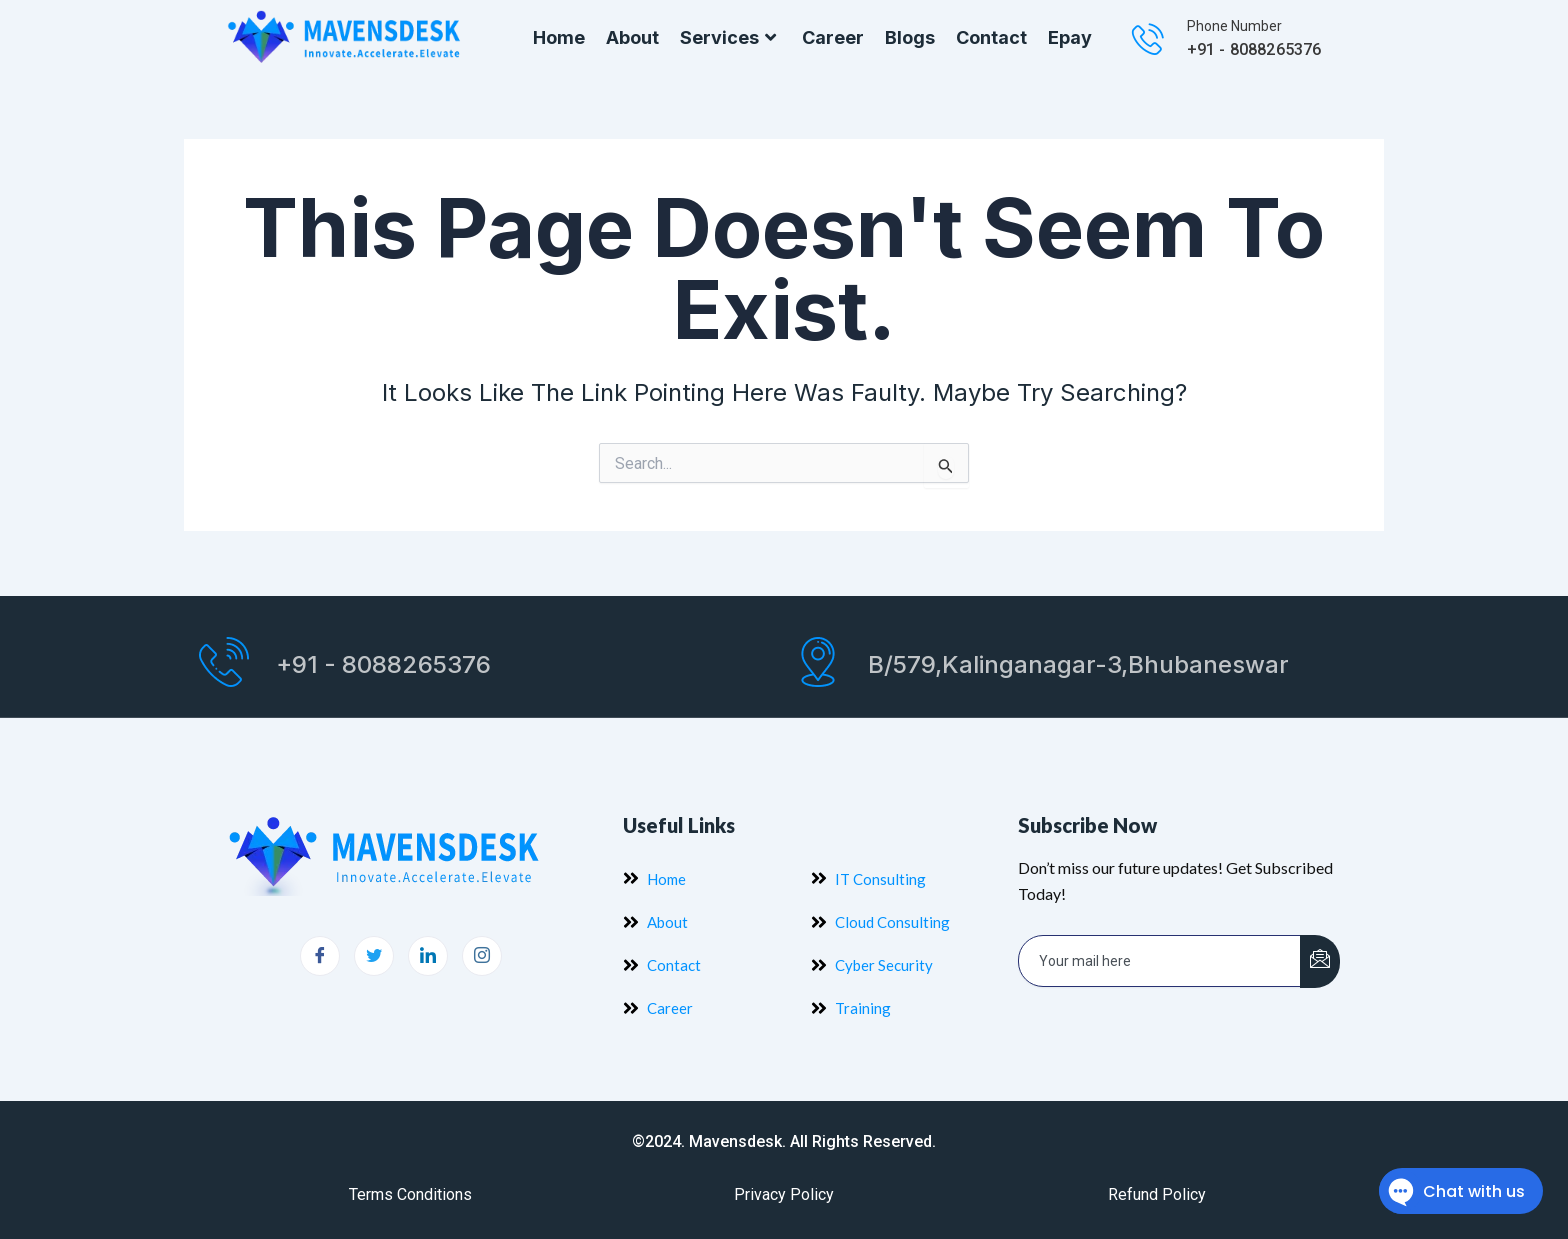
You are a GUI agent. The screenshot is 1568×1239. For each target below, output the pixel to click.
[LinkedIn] (428, 956)
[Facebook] (320, 956)
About (632, 37)
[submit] (1320, 961)
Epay (1070, 37)
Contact (991, 37)
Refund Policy (1157, 1194)
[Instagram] (482, 956)
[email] (1160, 961)
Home (559, 37)
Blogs (910, 37)
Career (833, 37)
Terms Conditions (410, 1194)
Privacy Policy (784, 1194)
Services (730, 38)
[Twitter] (374, 956)
